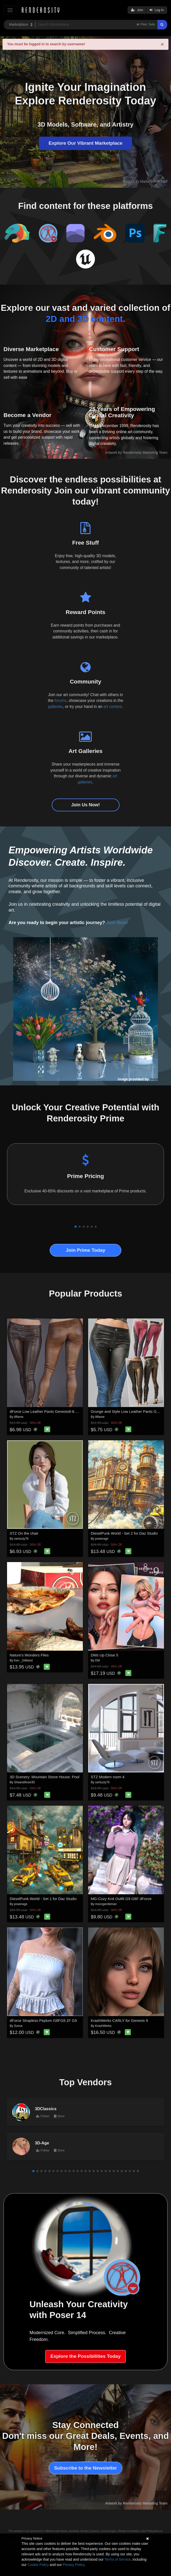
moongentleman (106, 1904)
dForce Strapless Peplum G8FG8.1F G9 (43, 2020)
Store (59, 2116)
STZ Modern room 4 (108, 1777)
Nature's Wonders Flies (29, 1655)
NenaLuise (158, 1079)
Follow (42, 2116)
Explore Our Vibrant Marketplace (85, 143)
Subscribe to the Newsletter (85, 2468)
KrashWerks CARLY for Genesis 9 (119, 2020)
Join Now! (117, 922)
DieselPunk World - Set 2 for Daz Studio (124, 1533)
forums (60, 700)
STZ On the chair (24, 1533)
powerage (101, 1538)
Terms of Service (117, 2559)
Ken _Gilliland (23, 1660)
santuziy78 (21, 1538)
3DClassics (45, 2108)
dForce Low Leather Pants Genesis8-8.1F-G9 (48, 1411)
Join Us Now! (85, 804)
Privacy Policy (73, 2565)
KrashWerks (103, 2026)
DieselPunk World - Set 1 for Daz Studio (43, 1899)
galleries (55, 706)
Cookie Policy (38, 2565)
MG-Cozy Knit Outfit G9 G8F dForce (121, 1899)
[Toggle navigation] (10, 10)
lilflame (18, 1417)
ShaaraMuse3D (24, 1782)
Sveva (18, 2026)
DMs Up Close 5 (104, 1655)
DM (97, 1660)
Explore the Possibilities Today (85, 2356)
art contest (112, 706)
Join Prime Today (85, 1250)
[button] (76, 1227)
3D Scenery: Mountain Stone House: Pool (45, 1777)
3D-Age (42, 2143)
